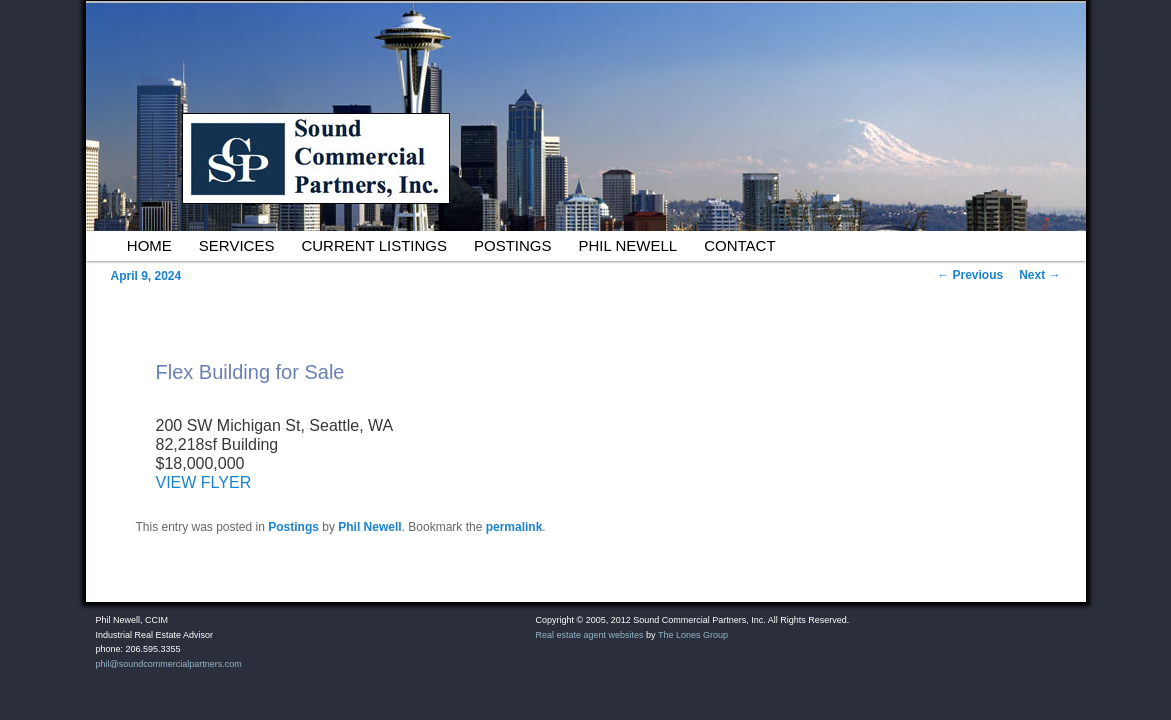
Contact (739, 245)
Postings (513, 245)
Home (149, 245)
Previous (970, 275)
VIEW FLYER (204, 482)
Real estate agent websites (590, 635)
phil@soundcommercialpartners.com (169, 664)
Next (1039, 275)
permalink (514, 527)
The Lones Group (693, 635)
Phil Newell (628, 245)
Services (237, 245)
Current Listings (374, 245)
